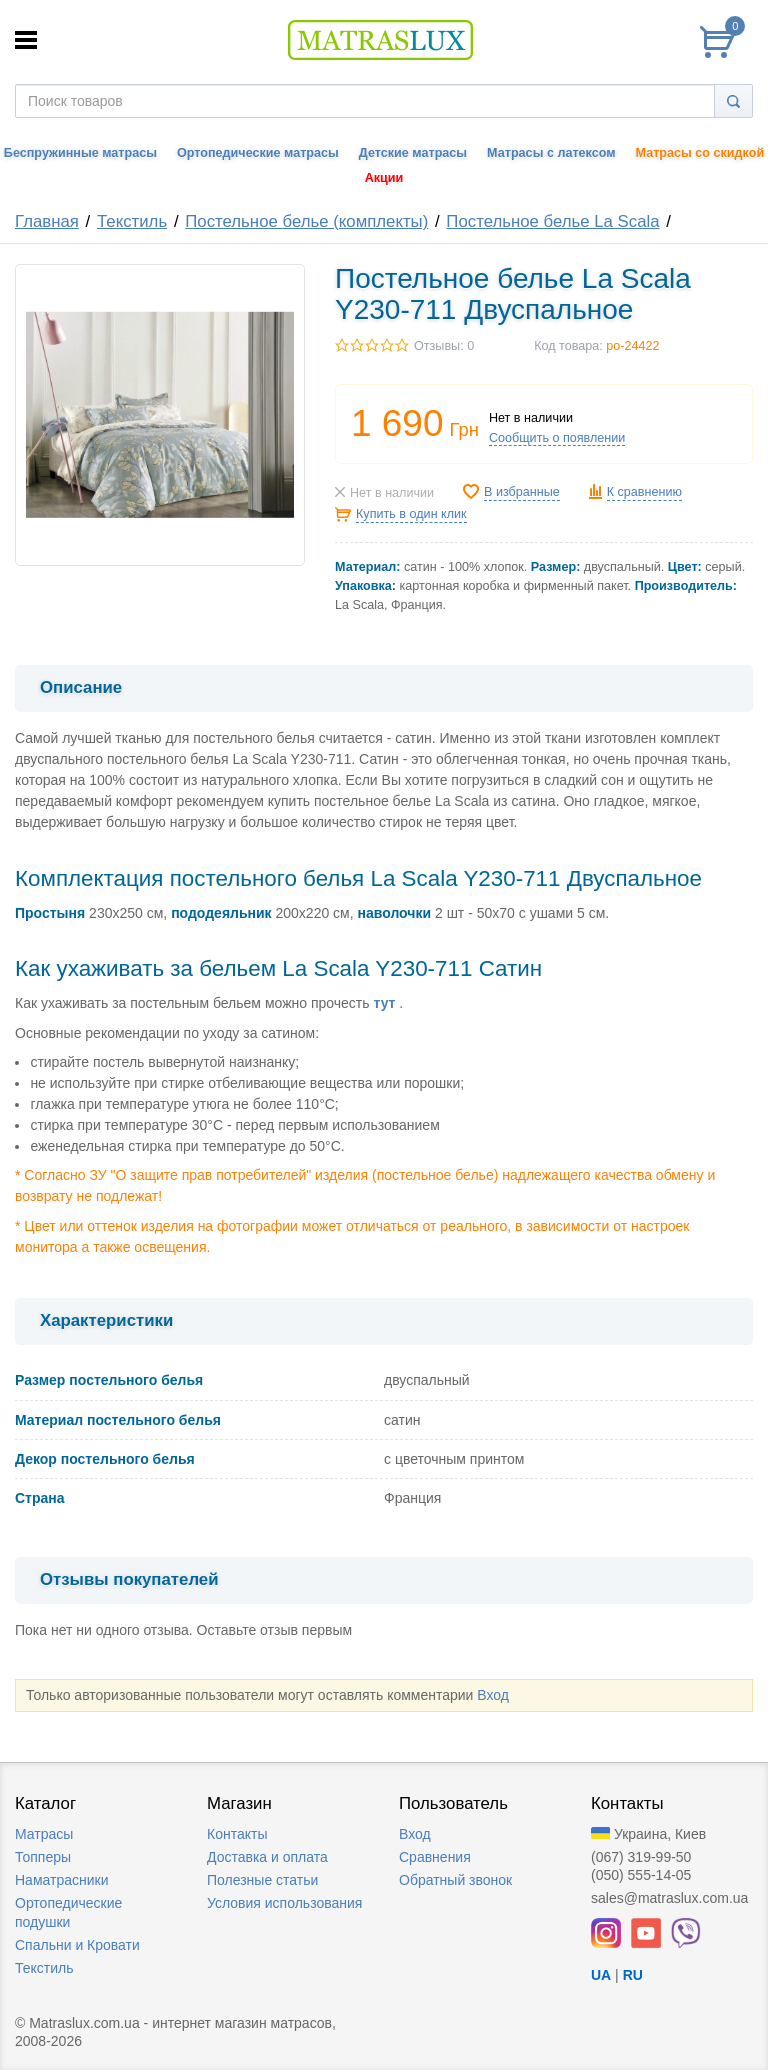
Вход (493, 1695)
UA (601, 1975)
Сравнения (435, 1857)
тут (384, 1003)
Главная (47, 221)
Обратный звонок (455, 1880)
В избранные (522, 492)
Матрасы (44, 1834)
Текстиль (132, 221)
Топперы (43, 1857)
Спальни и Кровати (77, 1945)
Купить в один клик (411, 514)
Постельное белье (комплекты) (306, 221)
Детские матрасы (413, 153)
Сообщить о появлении (557, 438)
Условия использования (284, 1903)
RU (633, 1975)
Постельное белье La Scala (552, 221)
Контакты (237, 1834)
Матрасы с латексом (551, 153)
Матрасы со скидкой (700, 153)
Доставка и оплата (267, 1857)
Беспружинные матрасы (80, 153)
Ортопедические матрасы (258, 153)
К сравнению (644, 492)
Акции (384, 178)
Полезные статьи (262, 1880)
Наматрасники (61, 1880)
